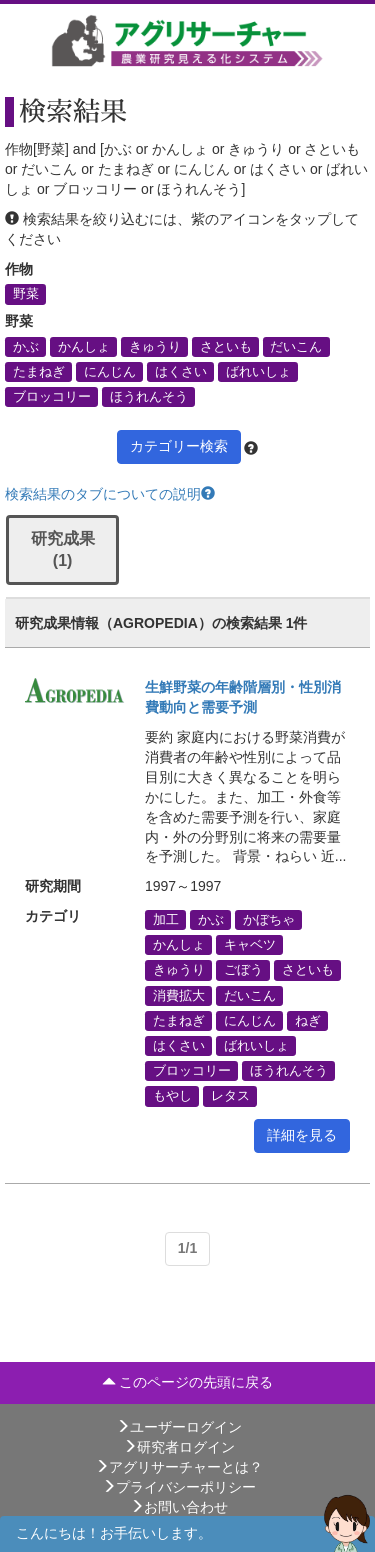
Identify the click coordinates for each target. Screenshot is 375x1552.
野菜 (26, 294)
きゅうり (155, 346)
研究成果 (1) (63, 550)
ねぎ (308, 1020)
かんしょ (84, 346)
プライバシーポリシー (179, 1487)
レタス (230, 1096)
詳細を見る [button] (302, 1135)
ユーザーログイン (179, 1427)
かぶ (26, 346)
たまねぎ (39, 371)
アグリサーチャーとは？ (179, 1467)
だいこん (296, 346)
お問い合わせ (179, 1507)
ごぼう (243, 970)
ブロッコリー (52, 396)
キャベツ (250, 945)
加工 (166, 919)
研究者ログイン (179, 1447)
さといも (226, 346)
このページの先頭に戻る (188, 1382)
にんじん (110, 371)
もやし (172, 1096)
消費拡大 (179, 995)
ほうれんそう (149, 396)
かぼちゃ (269, 919)
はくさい (181, 371)
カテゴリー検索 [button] (179, 446)
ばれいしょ (258, 371)
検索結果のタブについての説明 (110, 494)
